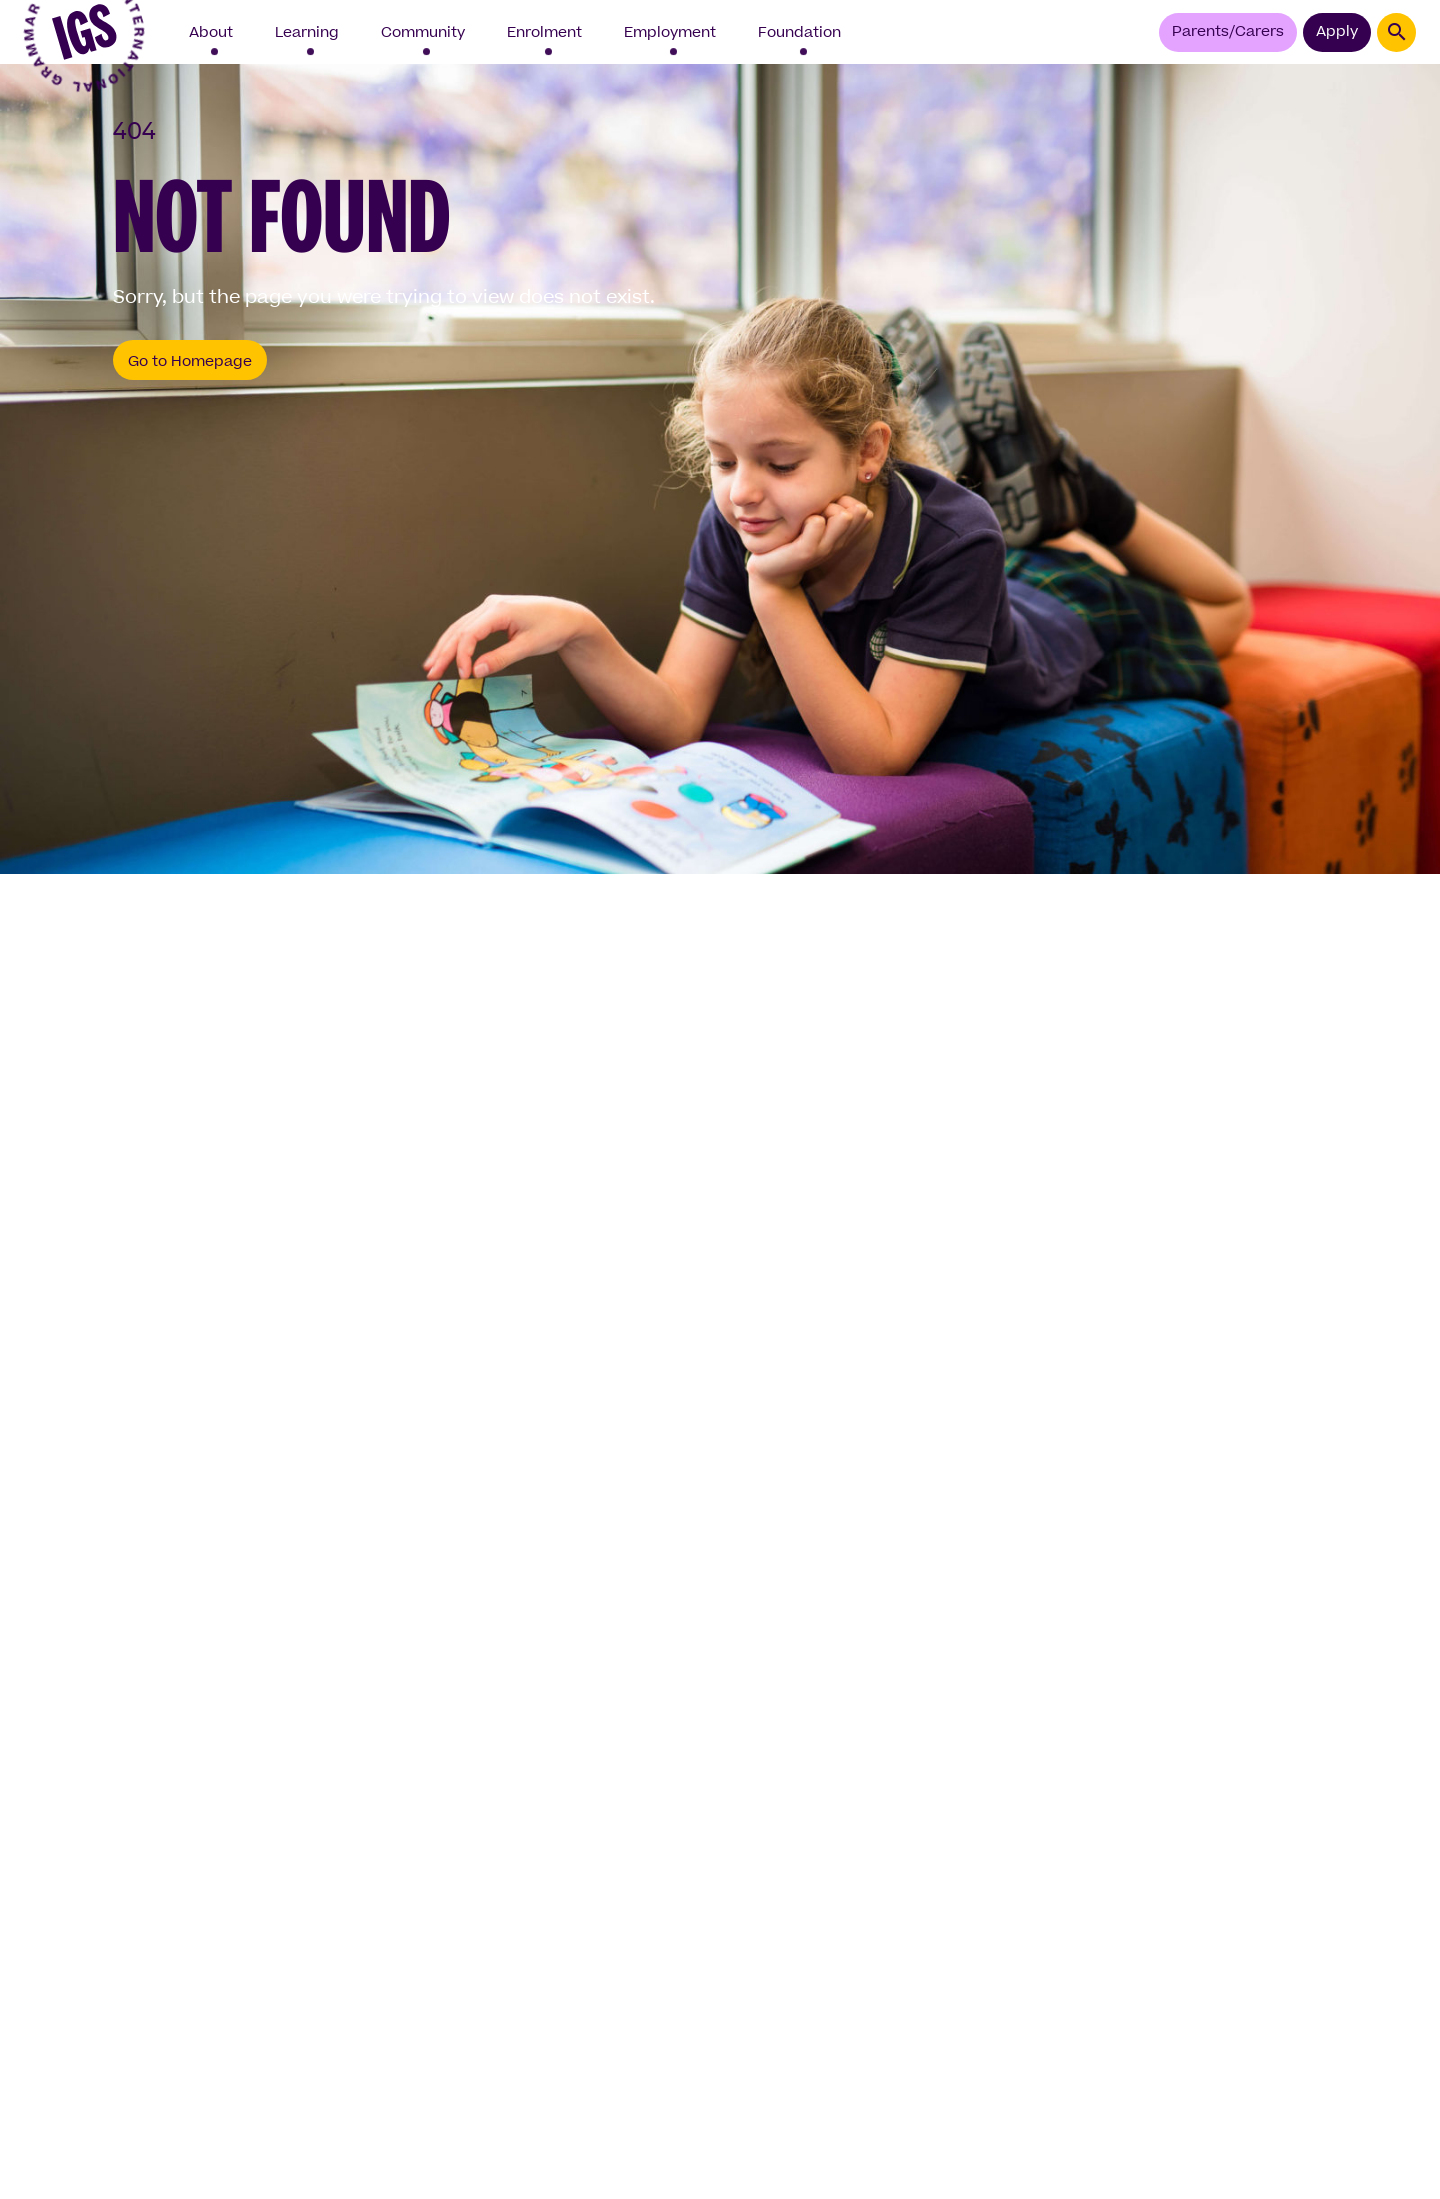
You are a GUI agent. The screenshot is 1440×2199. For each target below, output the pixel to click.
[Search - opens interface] (1396, 32)
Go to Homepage (190, 361)
